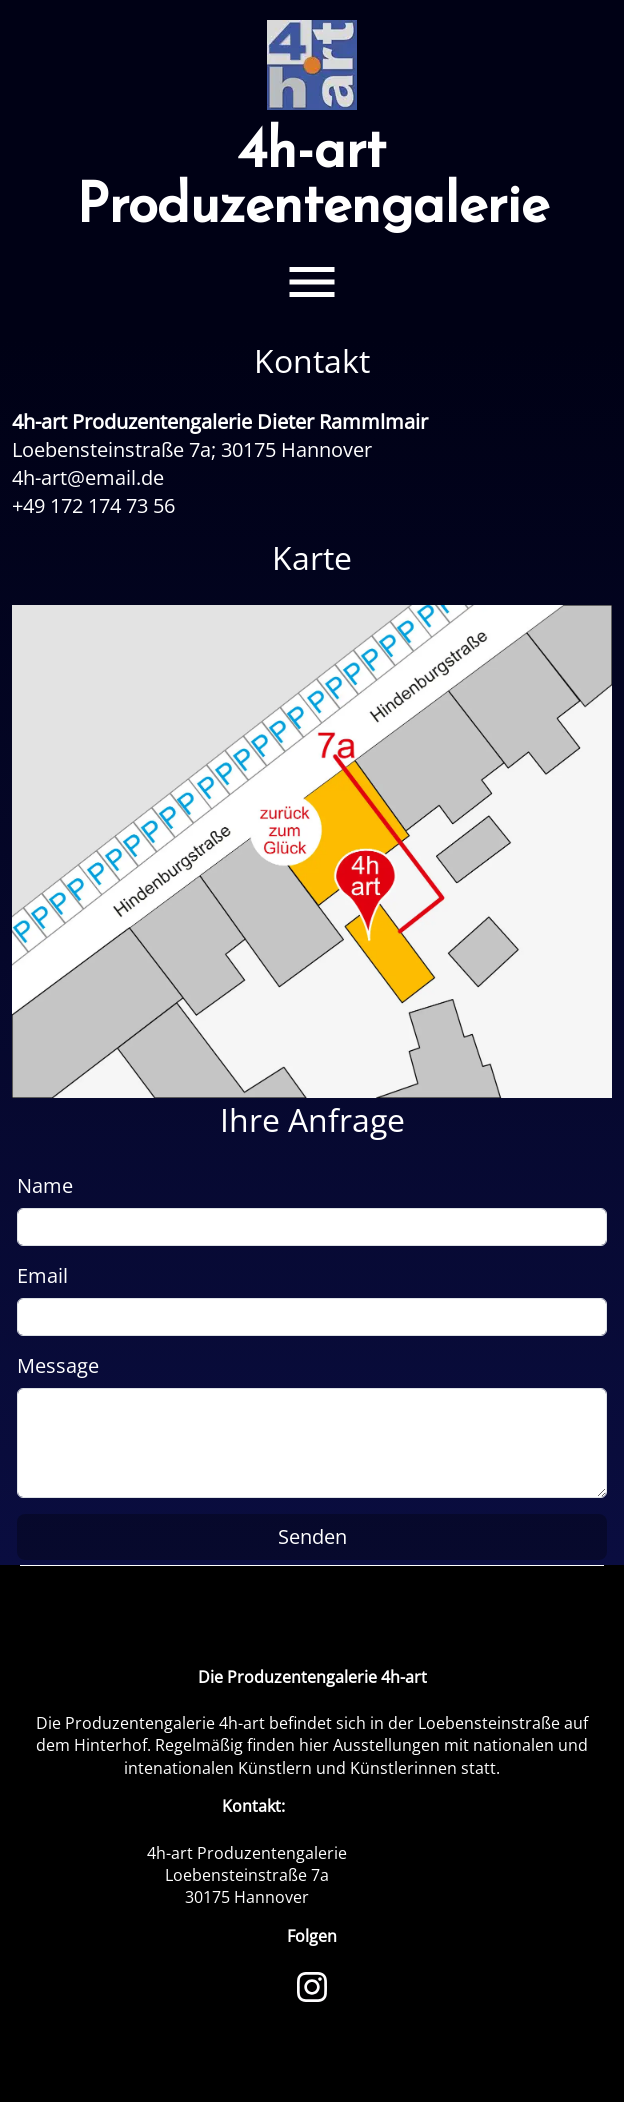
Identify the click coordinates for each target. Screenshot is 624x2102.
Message (58, 1365)
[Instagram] (312, 1984)
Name (45, 1185)
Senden (312, 1536)
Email (42, 1275)
